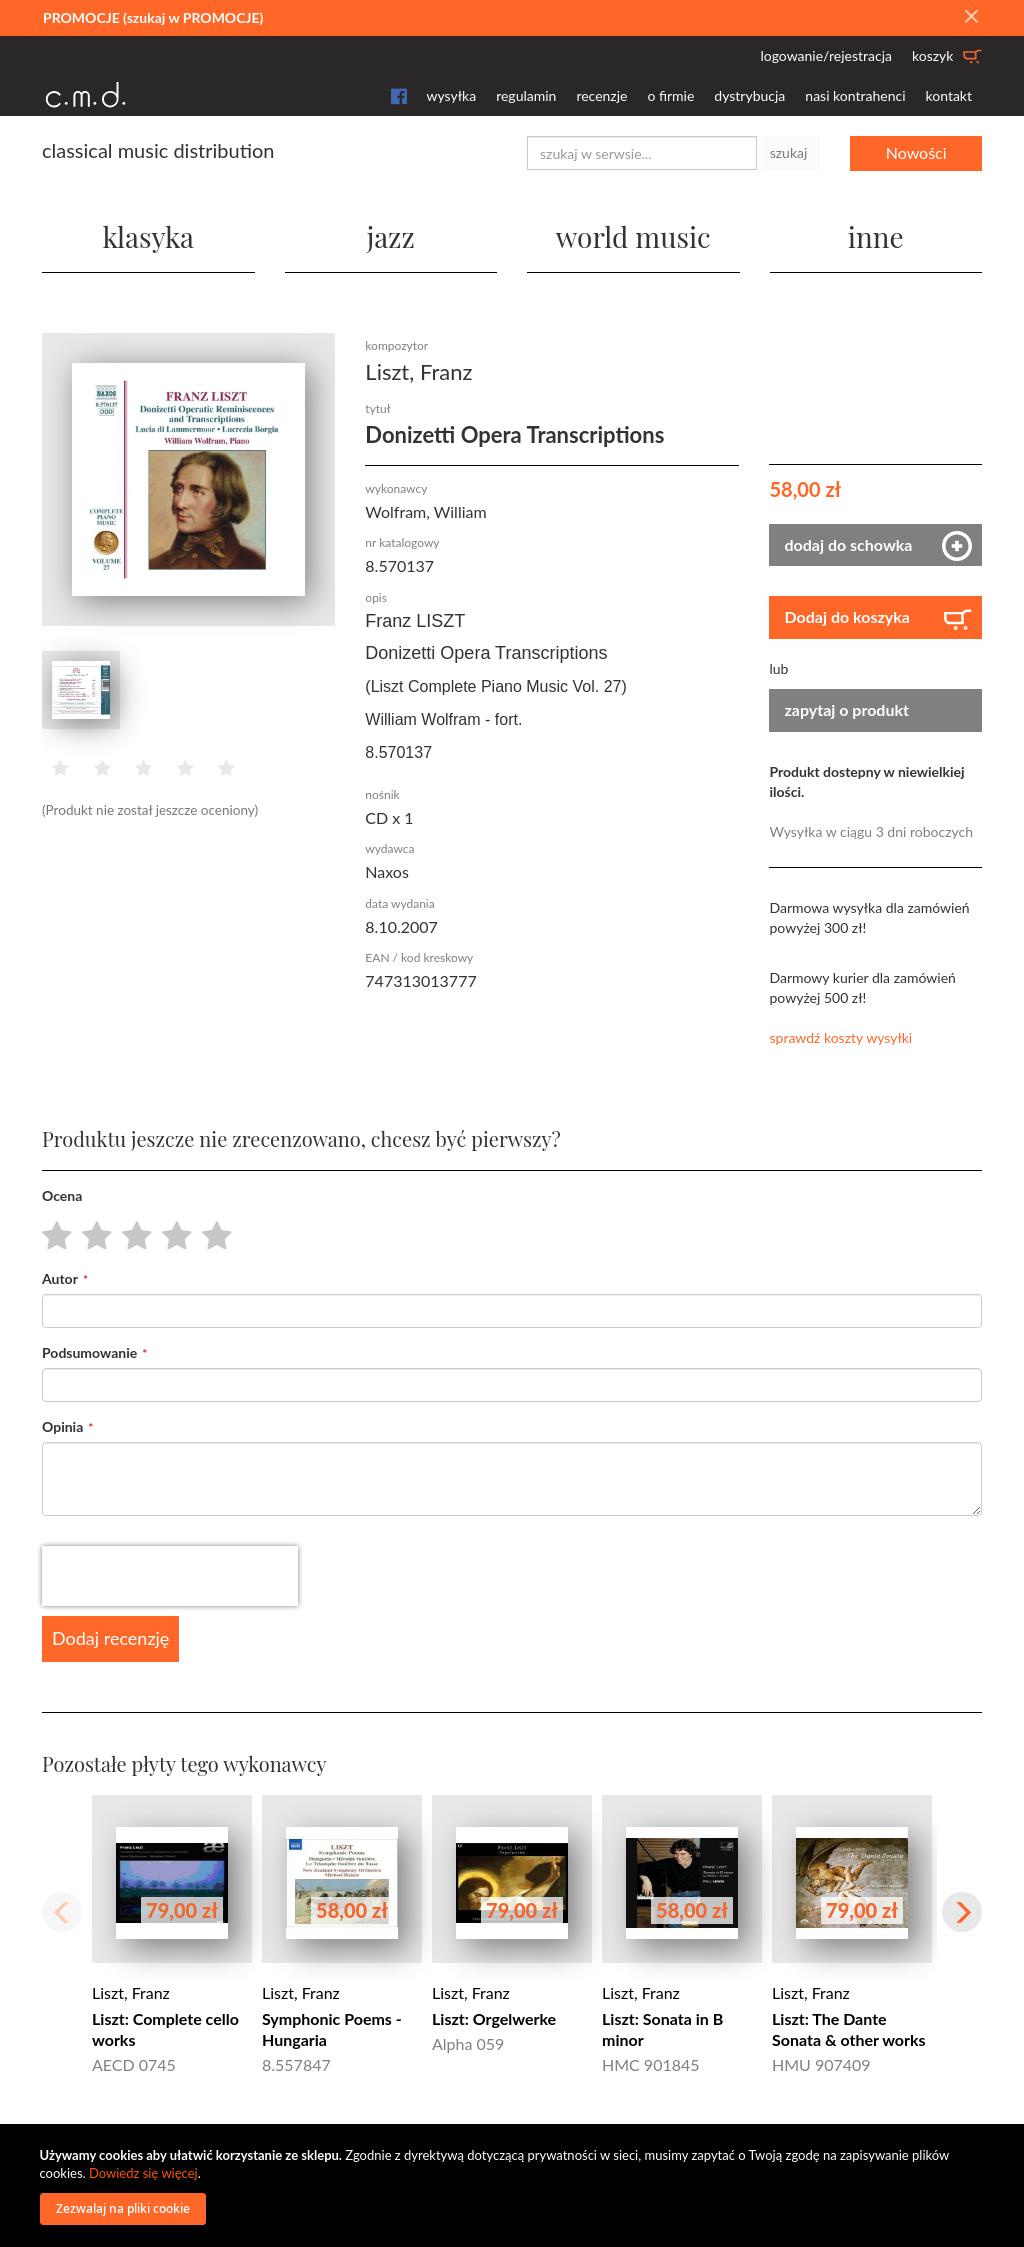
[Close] (971, 17)
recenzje (601, 95)
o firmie (670, 95)
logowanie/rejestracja (826, 55)
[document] (515, 2185)
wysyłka (452, 95)
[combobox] (642, 153)
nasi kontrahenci (855, 95)
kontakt (949, 95)
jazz (391, 236)
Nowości (916, 152)
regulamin (526, 95)
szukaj (789, 152)
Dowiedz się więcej (143, 2173)
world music (633, 236)
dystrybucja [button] (749, 95)
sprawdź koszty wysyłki (840, 1037)
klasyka (148, 236)
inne (876, 236)
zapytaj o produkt (846, 709)
